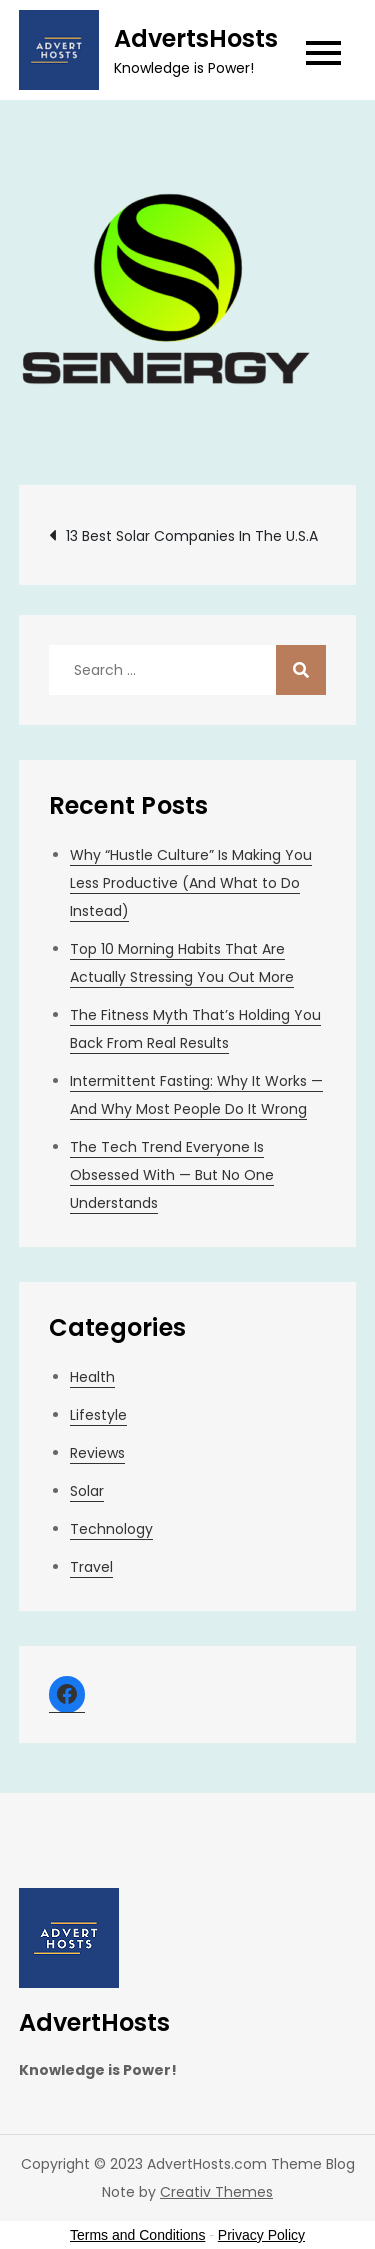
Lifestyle (98, 1415)
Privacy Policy (261, 2235)
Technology (111, 1529)
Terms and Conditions (137, 2235)
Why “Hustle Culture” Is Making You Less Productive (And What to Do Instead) (191, 883)
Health (92, 1377)
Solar (87, 1491)
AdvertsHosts (196, 38)
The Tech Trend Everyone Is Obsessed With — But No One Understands (172, 1175)
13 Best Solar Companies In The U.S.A (192, 536)
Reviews (97, 1453)
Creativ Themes (216, 2192)
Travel (91, 1567)
